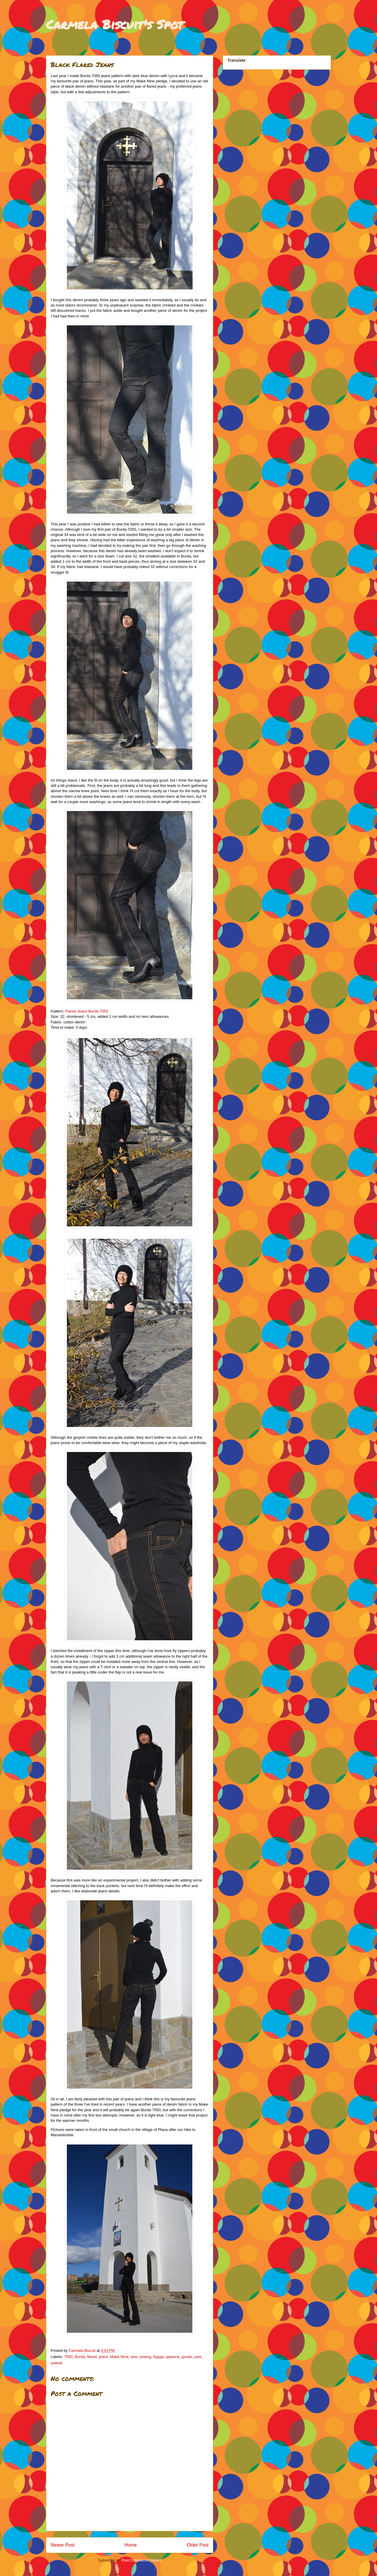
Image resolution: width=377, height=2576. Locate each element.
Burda (80, 2356)
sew (133, 2356)
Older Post (198, 2544)
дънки (186, 2356)
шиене (56, 2363)
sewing (145, 2356)
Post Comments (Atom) (141, 2560)
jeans (103, 2356)
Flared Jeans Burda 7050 (86, 1011)
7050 (68, 2356)
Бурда (158, 2356)
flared (92, 2356)
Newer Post (63, 2544)
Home (131, 2544)
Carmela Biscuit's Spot (114, 24)
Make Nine (119, 2356)
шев (197, 2356)
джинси (172, 2356)
